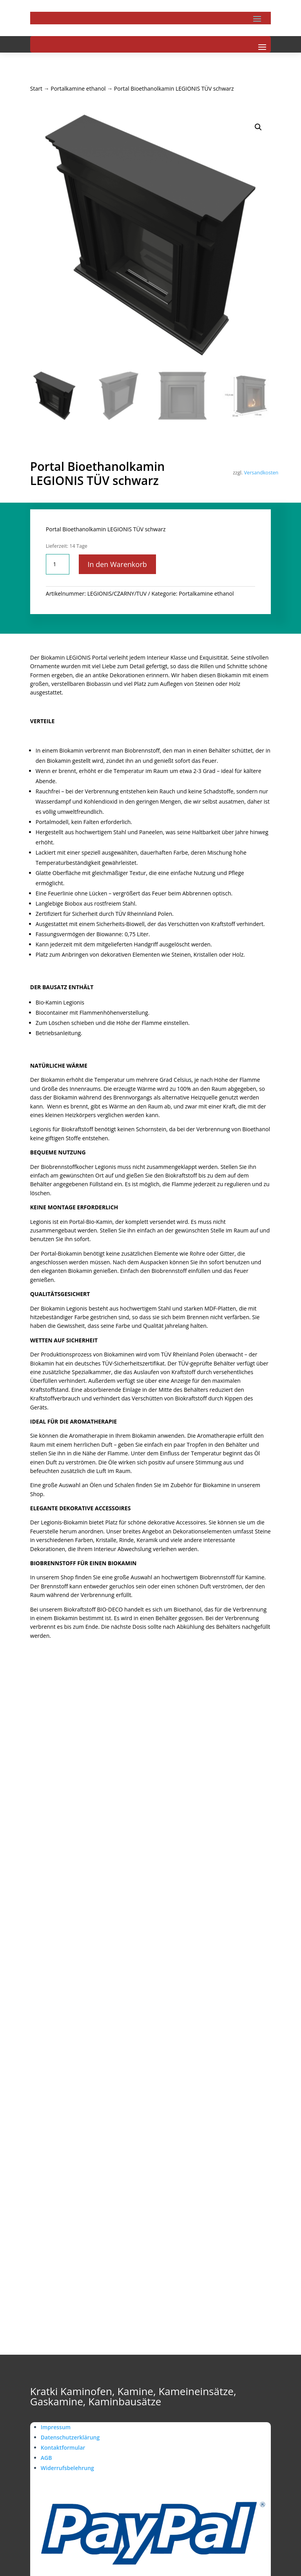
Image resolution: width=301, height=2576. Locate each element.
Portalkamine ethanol (78, 88)
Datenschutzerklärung (70, 2437)
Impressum (56, 2427)
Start (36, 88)
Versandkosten (261, 472)
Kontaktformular (63, 2447)
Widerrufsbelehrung (67, 2468)
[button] (258, 127)
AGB (46, 2457)
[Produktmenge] (57, 564)
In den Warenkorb (118, 564)
